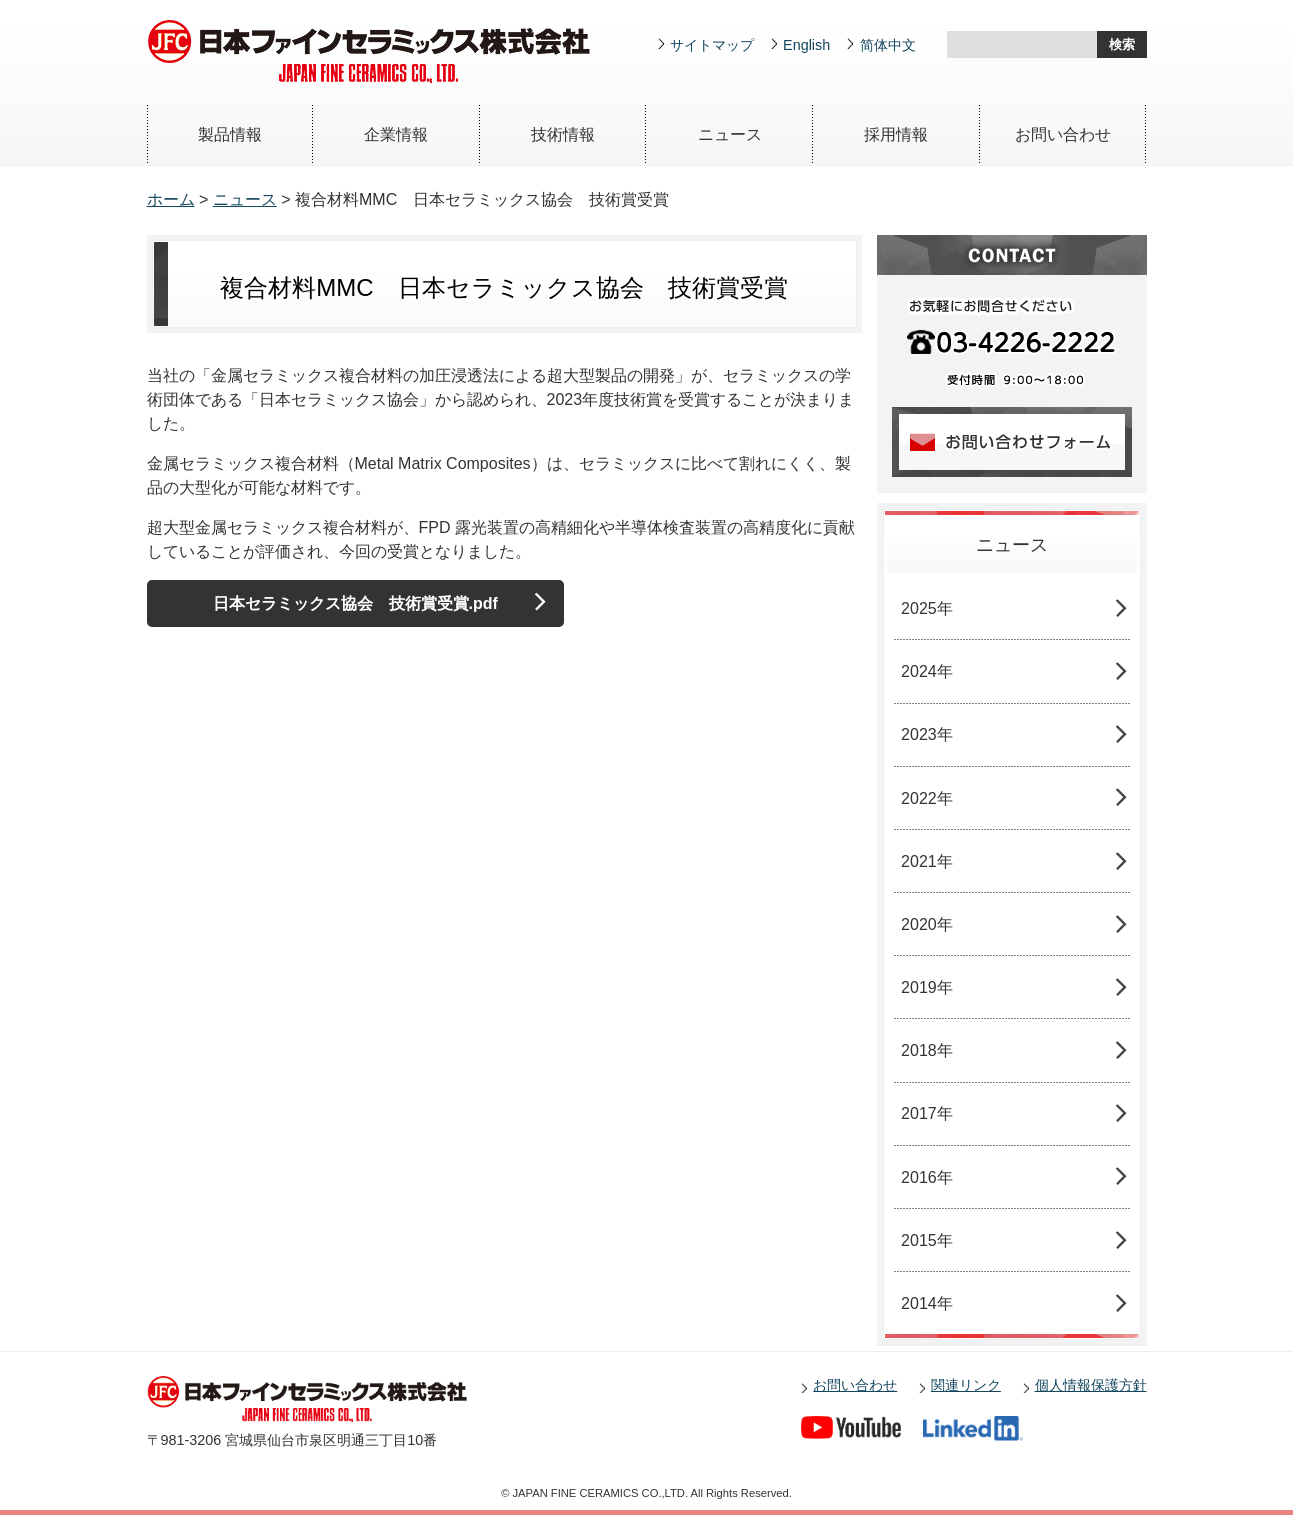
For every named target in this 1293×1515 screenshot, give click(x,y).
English (806, 45)
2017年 (927, 1113)
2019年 (927, 987)
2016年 (927, 1177)
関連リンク (966, 1385)
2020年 (927, 924)
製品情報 (230, 134)
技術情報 (563, 134)
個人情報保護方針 (1091, 1385)
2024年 (927, 671)
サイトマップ (712, 45)
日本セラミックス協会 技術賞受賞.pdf (355, 603)
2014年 (927, 1303)
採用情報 (896, 134)
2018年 (927, 1050)
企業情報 (396, 134)
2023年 (927, 734)
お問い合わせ (1063, 134)
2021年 (927, 861)
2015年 (927, 1240)
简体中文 (888, 45)
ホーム (171, 199)
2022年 (927, 798)
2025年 (927, 608)
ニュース (730, 134)
